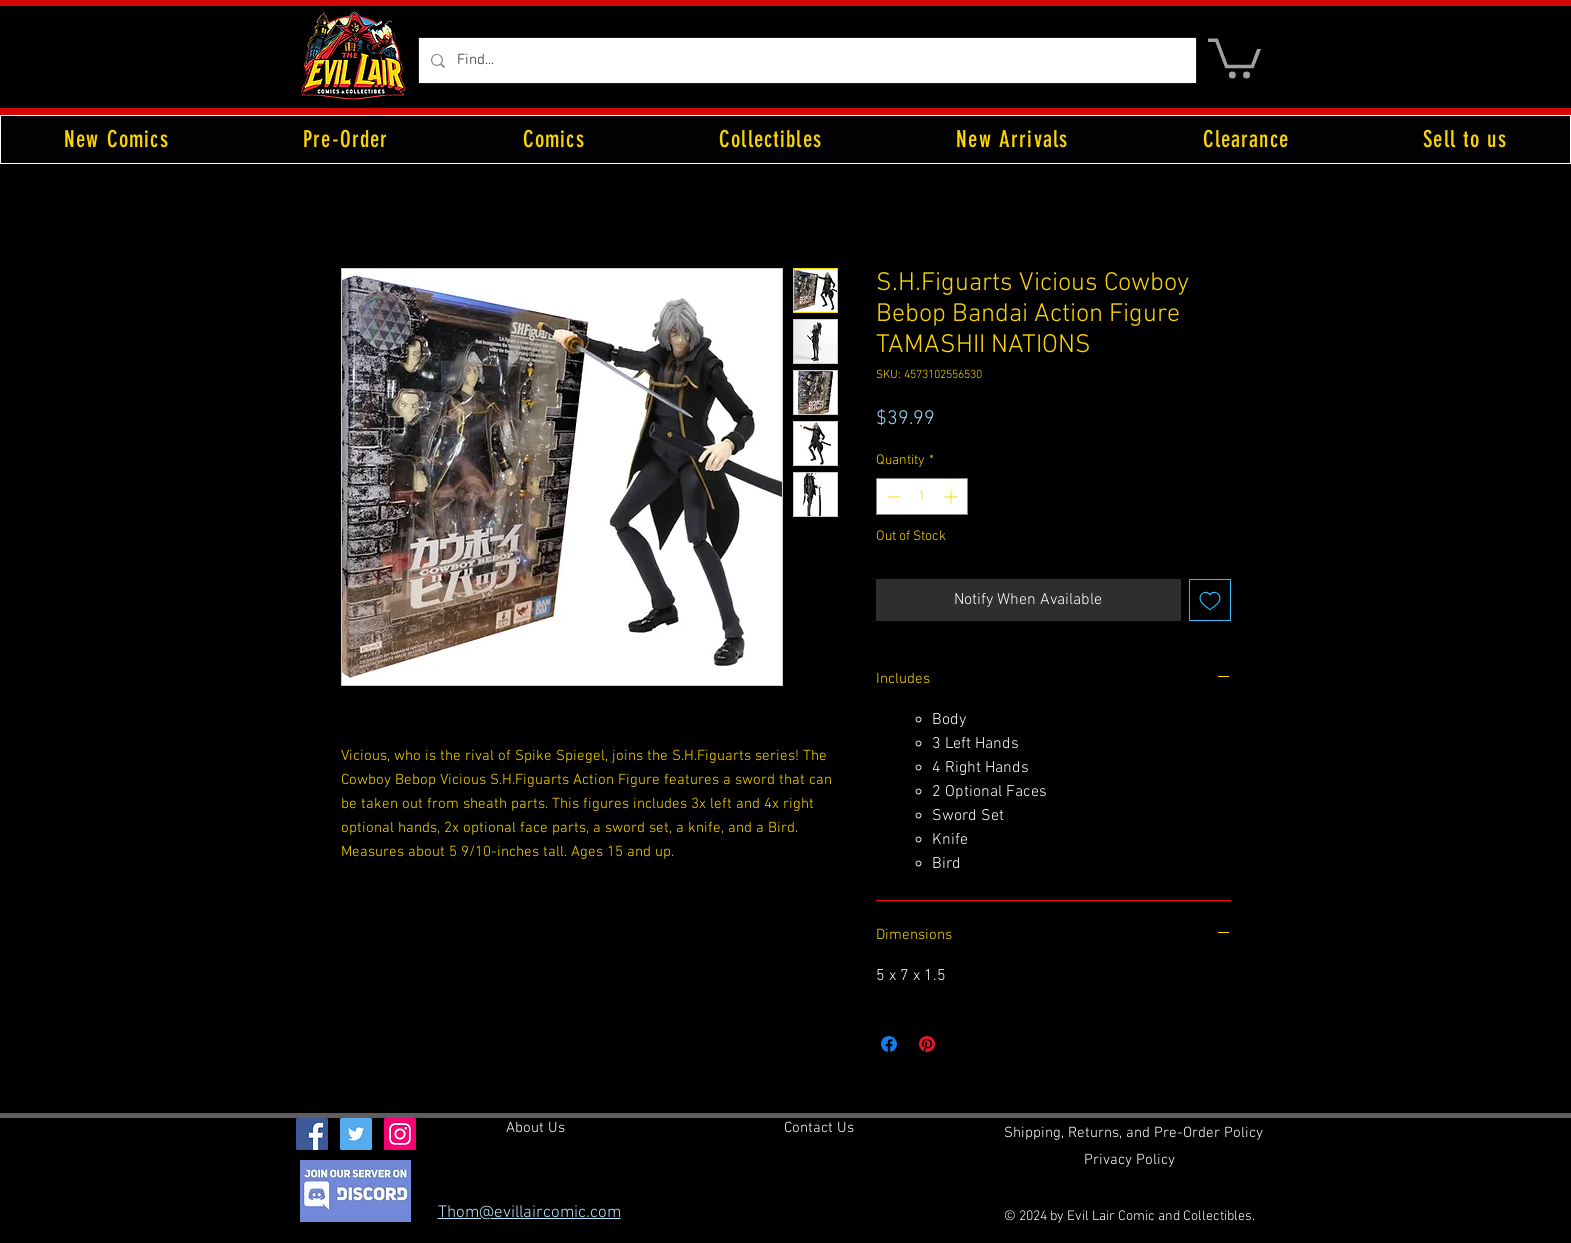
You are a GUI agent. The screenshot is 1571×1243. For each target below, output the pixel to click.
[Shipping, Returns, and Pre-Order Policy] (1133, 1133)
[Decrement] (891, 496)
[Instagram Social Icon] (400, 1134)
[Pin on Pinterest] (927, 1044)
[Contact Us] (819, 1128)
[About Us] (535, 1128)
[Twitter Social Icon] (356, 1134)
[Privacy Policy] (1129, 1160)
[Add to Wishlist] (1210, 600)
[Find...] (805, 60)
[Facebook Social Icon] (312, 1134)
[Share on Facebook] (889, 1044)
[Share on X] (965, 1044)
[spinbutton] (922, 496)
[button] (1234, 56)
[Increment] (952, 496)
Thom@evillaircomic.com (529, 1213)
